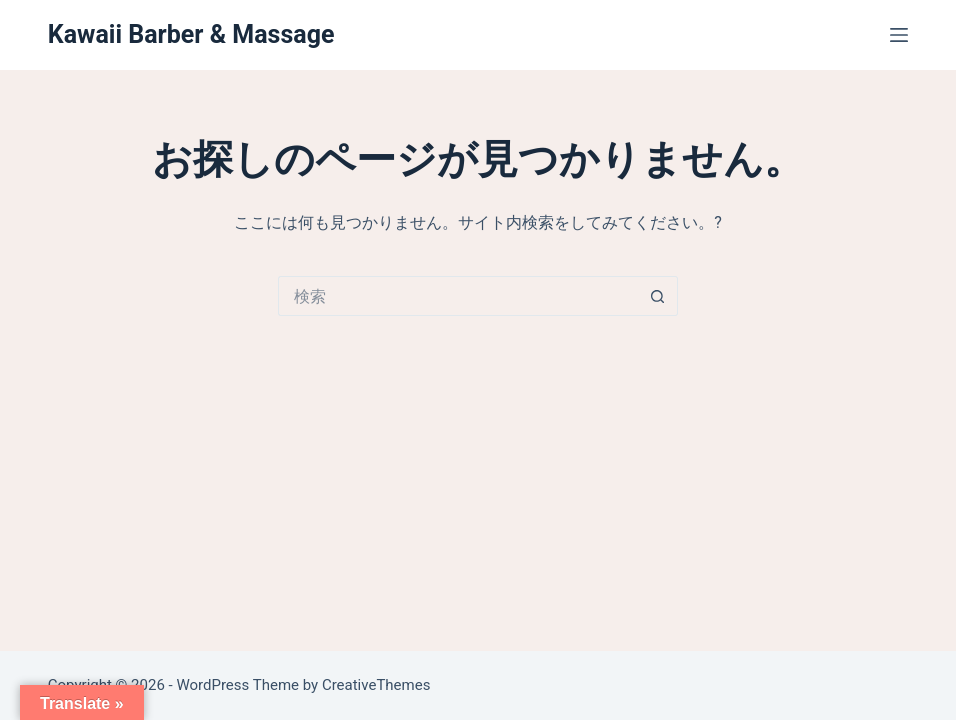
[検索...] (458, 296)
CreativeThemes (376, 685)
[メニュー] (899, 35)
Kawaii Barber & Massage (191, 34)
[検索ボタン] (658, 296)
